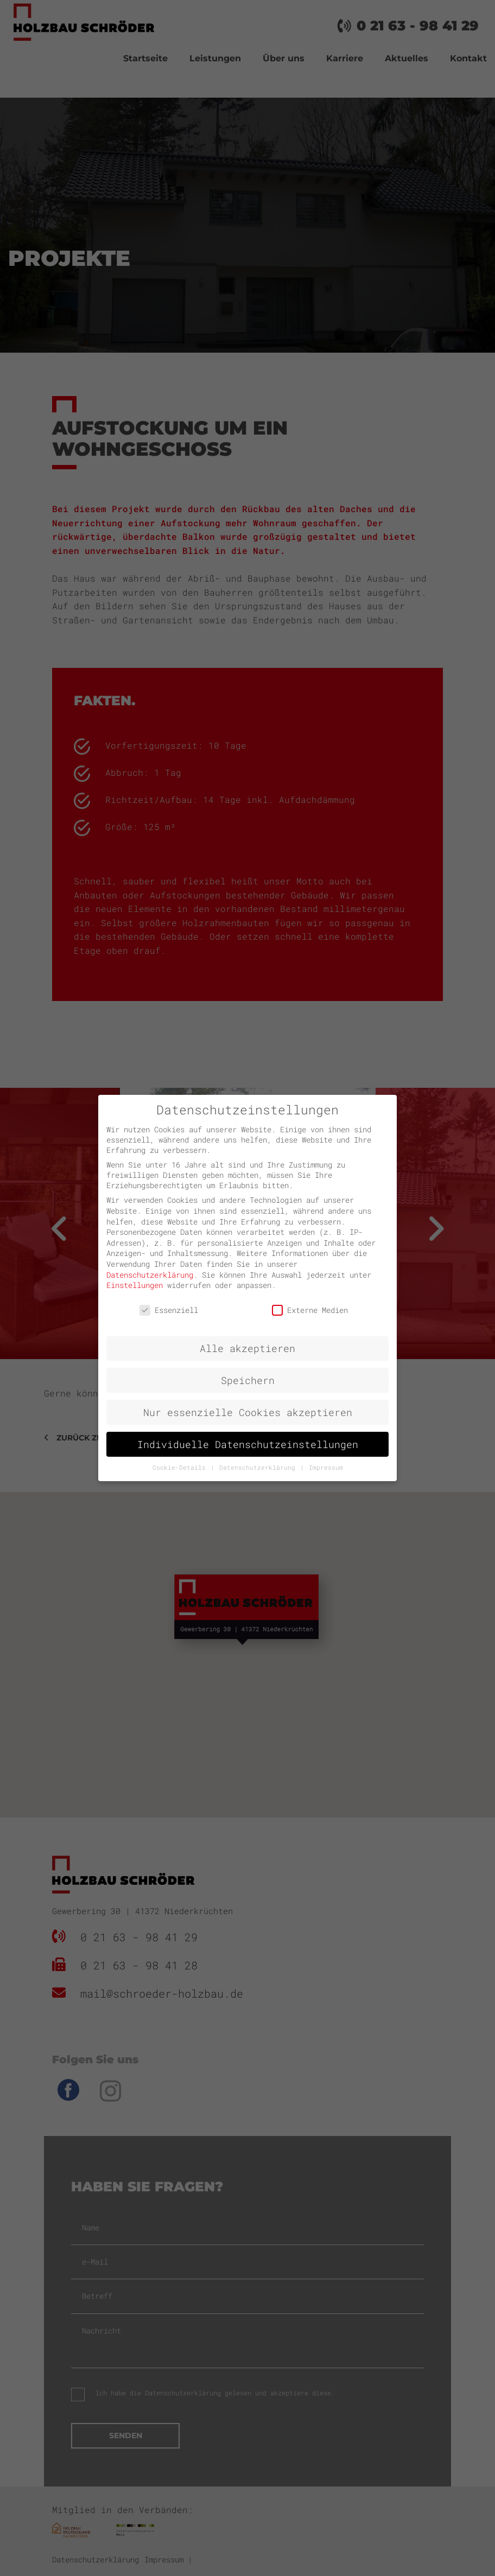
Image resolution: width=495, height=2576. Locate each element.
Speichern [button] (248, 1380)
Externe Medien (310, 1310)
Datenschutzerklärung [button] (259, 1467)
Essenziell (168, 1310)
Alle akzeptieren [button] (247, 1348)
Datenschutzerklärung (149, 1275)
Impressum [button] (326, 1467)
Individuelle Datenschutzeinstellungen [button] (247, 1444)
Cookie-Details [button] (181, 1467)
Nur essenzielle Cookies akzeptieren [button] (247, 1412)
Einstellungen (134, 1285)
